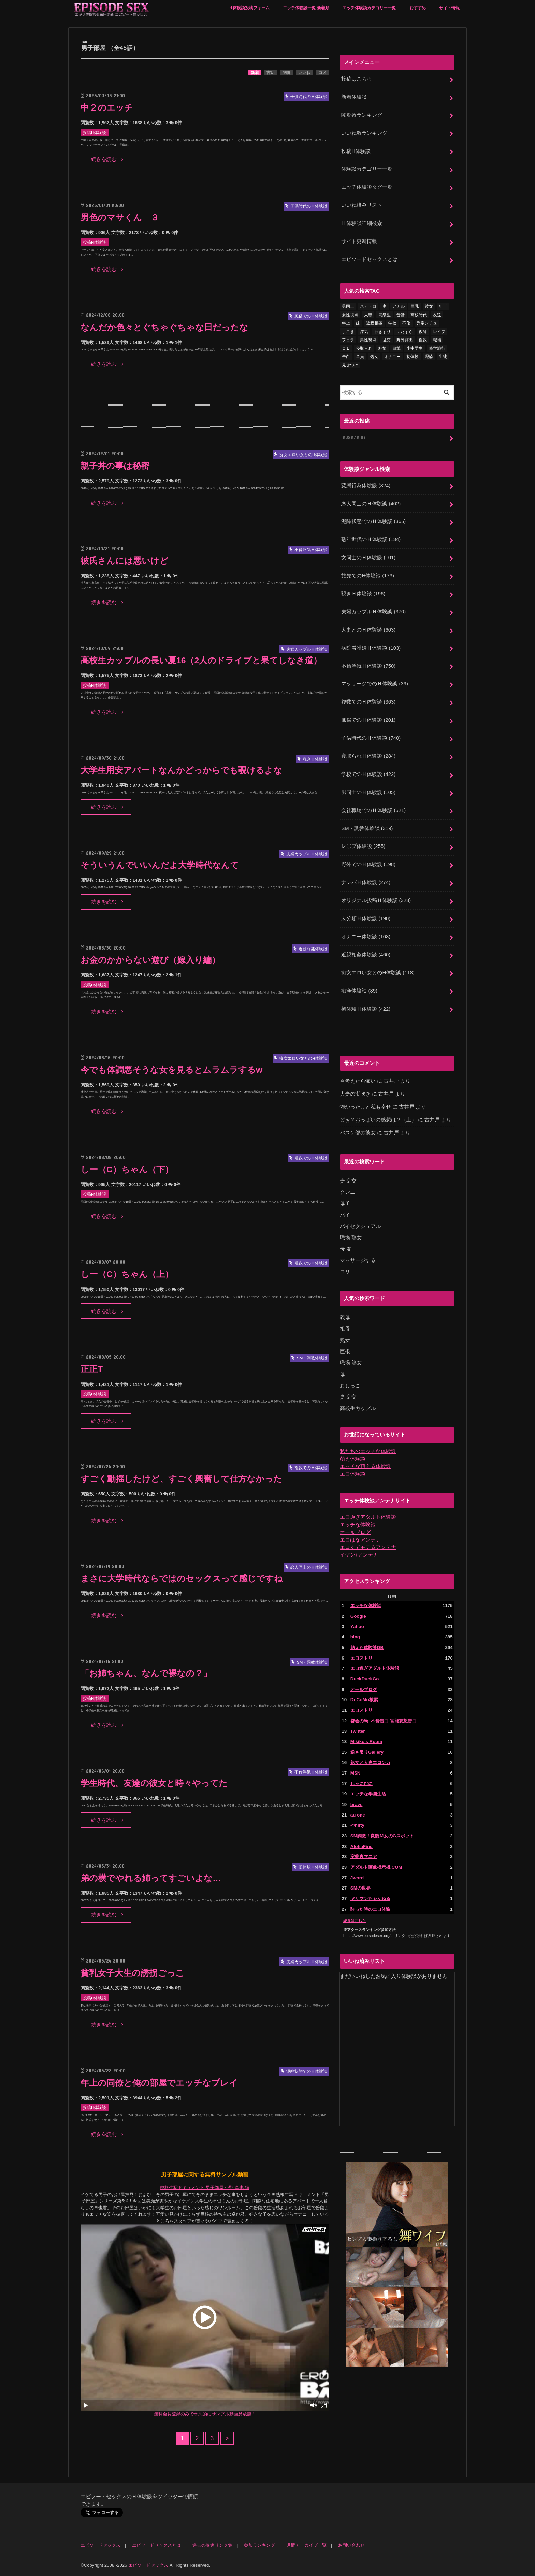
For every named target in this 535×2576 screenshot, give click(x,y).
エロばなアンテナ (360, 1540)
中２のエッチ (107, 107)
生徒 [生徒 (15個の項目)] (443, 356)
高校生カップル (358, 1408)
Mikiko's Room (366, 1741)
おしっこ (350, 1385)
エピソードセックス (100, 2545)
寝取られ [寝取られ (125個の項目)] (364, 348)
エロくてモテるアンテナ (368, 1547)
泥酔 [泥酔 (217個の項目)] (429, 356)
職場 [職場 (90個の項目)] (437, 339)
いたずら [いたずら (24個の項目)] (404, 331)
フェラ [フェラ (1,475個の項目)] (348, 339)
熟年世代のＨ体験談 (371, 539)
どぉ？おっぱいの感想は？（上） (378, 1120)
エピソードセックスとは (369, 259)
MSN (355, 1773)
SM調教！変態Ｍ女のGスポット (382, 1835)
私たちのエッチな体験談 (368, 1451)
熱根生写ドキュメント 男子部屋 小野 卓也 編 (204, 2187)
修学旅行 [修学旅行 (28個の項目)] (437, 348)
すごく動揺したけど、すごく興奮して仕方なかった (181, 1479)
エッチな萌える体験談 (365, 1466)
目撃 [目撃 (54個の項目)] (396, 348)
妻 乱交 (348, 1181)
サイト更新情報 (359, 241)
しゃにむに (361, 1783)
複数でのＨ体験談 (368, 702)
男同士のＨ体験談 (368, 792)
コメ (322, 72)
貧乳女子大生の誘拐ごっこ (132, 1973)
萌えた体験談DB (367, 1647)
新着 (255, 72)
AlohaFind (361, 1846)
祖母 (345, 1328)
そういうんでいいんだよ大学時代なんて (160, 865)
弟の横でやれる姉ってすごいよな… (151, 1878)
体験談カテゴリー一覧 (366, 169)
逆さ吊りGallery (367, 1752)
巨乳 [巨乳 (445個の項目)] (414, 306)
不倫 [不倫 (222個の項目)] (406, 323)
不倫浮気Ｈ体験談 (368, 666)
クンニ (347, 1192)
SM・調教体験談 (367, 828)
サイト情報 (449, 7)
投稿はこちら (356, 79)
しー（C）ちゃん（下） (127, 1169)
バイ (345, 1215)
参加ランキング (259, 2545)
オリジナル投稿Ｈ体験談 (376, 900)
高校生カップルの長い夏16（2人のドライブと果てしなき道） (201, 660)
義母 (345, 1317)
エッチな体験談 (358, 1525)
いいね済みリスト (361, 205)
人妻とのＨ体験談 (368, 630)
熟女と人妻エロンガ (370, 1762)
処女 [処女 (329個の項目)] (374, 356)
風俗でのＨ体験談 (368, 720)
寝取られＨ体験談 (368, 756)
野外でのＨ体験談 (368, 864)
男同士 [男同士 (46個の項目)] (348, 306)
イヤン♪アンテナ (359, 1555)
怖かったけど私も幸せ (365, 1107)
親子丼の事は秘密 (115, 466)
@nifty (357, 1825)
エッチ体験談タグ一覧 (366, 187)
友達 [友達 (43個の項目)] (437, 315)
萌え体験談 (352, 1459)
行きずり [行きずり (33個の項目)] (382, 331)
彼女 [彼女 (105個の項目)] (429, 306)
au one (357, 1815)
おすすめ (417, 7)
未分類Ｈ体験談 (365, 918)
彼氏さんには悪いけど (124, 560)
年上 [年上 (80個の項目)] (346, 323)
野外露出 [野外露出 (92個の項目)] (404, 339)
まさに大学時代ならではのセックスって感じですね (182, 1578)
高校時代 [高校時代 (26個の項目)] (418, 315)
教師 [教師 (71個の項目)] (423, 331)
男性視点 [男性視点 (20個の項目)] (368, 339)
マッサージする (358, 1260)
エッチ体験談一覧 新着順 (306, 7)
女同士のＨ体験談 (368, 557)
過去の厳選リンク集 (212, 2545)
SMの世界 (360, 1888)
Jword (357, 1877)
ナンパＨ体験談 (365, 882)
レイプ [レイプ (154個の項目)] (439, 331)
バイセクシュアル (360, 1226)
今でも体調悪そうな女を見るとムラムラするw (171, 1069)
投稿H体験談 (356, 151)
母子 (345, 1203)
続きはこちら (354, 1921)
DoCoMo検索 (364, 1699)
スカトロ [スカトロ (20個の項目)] (368, 306)
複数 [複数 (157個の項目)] (423, 339)
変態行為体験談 (365, 485)
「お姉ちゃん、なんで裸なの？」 (146, 1673)
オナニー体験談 (365, 936)
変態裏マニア (363, 1856)
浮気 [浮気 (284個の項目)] (364, 331)
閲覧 (287, 72)
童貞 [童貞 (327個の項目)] (360, 356)
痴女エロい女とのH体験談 (377, 972)
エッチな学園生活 (368, 1793)
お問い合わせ (351, 2545)
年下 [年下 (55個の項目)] (443, 306)
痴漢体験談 (359, 991)
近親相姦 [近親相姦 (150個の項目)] (374, 323)
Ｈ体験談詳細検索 (361, 223)
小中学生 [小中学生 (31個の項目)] (414, 348)
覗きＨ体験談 (363, 593)
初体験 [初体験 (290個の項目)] (412, 356)
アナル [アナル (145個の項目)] (398, 306)
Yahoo (357, 1626)
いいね (304, 72)
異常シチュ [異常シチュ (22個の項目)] (427, 323)
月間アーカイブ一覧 (307, 2545)
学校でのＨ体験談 (368, 774)
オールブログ (355, 1532)
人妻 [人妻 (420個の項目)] (368, 315)
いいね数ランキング (364, 133)
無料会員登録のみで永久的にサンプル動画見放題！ (205, 2413)
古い (270, 72)
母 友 (345, 1249)
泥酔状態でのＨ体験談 (373, 521)
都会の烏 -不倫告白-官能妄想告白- (384, 1720)
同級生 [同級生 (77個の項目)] (384, 315)
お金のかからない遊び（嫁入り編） (150, 960)
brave (356, 1804)
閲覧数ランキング (361, 115)
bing (355, 1636)
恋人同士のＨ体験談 (371, 503)
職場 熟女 (351, 1237)
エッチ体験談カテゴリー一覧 (369, 7)
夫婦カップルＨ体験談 (373, 611)
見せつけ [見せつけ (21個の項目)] (350, 365)
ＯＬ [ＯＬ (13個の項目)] (346, 348)
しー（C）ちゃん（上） (127, 1274)
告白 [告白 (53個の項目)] (346, 356)
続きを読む (104, 159)
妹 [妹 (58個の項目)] (358, 323)
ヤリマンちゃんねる (370, 1898)
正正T (92, 1369)
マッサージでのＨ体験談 (374, 683)
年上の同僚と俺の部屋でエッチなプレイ (159, 2082)
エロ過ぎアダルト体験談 (368, 1517)
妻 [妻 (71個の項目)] (384, 306)
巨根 (345, 1351)
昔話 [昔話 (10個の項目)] (400, 315)
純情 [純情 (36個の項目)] (382, 348)
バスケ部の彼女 (358, 1132)
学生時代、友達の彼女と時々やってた (154, 1783)
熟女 (345, 1340)
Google (358, 1616)
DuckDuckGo (364, 1678)
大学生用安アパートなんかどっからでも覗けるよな (181, 770)
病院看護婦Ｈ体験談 (371, 648)
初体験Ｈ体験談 (365, 1009)
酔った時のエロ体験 (370, 1909)
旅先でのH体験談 (367, 575)
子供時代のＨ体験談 (371, 738)
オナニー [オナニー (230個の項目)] (392, 356)
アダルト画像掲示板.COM (376, 1867)
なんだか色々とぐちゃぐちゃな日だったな (164, 327)
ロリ (345, 1271)
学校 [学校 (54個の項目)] (392, 323)
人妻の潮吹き (355, 1094)
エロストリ (361, 1658)
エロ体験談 (352, 1474)
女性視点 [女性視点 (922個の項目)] (350, 315)
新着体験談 (354, 97)
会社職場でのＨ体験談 (373, 810)
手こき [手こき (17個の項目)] (348, 331)
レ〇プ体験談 (363, 846)
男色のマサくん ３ (120, 217)
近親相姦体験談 (365, 954)
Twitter (357, 1731)
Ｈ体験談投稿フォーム (249, 7)
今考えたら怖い (358, 1081)
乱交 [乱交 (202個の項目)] (386, 339)
